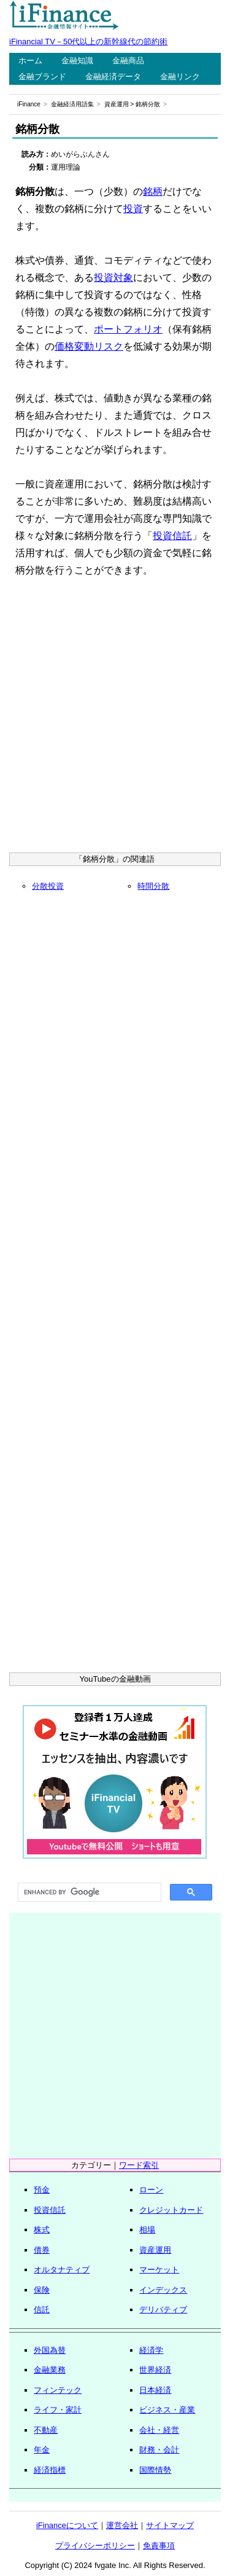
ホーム (30, 60)
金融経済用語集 (72, 104)
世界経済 (155, 2369)
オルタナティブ (62, 2269)
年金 (42, 2449)
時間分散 (153, 886)
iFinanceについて (67, 2525)
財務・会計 (159, 2449)
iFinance (28, 104)
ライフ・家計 (58, 2409)
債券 (42, 2250)
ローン (151, 2189)
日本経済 (155, 2390)
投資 (133, 208)
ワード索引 (139, 2165)
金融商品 (128, 60)
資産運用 (116, 104)
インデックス (163, 2289)
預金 (42, 2189)
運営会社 (122, 2525)
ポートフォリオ (128, 329)
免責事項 (159, 2545)
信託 (42, 2309)
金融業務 (50, 2369)
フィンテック (58, 2390)
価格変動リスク (89, 346)
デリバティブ (163, 2309)
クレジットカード (171, 2210)
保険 (42, 2289)
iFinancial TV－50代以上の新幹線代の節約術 (88, 41)
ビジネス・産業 (167, 2409)
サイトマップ (170, 2525)
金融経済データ (113, 76)
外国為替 (50, 2350)
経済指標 (50, 2470)
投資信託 (172, 535)
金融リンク (180, 76)
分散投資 (48, 886)
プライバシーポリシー (95, 2545)
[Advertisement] (115, 719)
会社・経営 (159, 2430)
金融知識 (77, 60)
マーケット (159, 2269)
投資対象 (113, 277)
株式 (42, 2229)
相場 (147, 2229)
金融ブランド (42, 76)
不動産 (46, 2430)
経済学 (151, 2350)
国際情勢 (155, 2470)
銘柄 (153, 191)
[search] (88, 1892)
